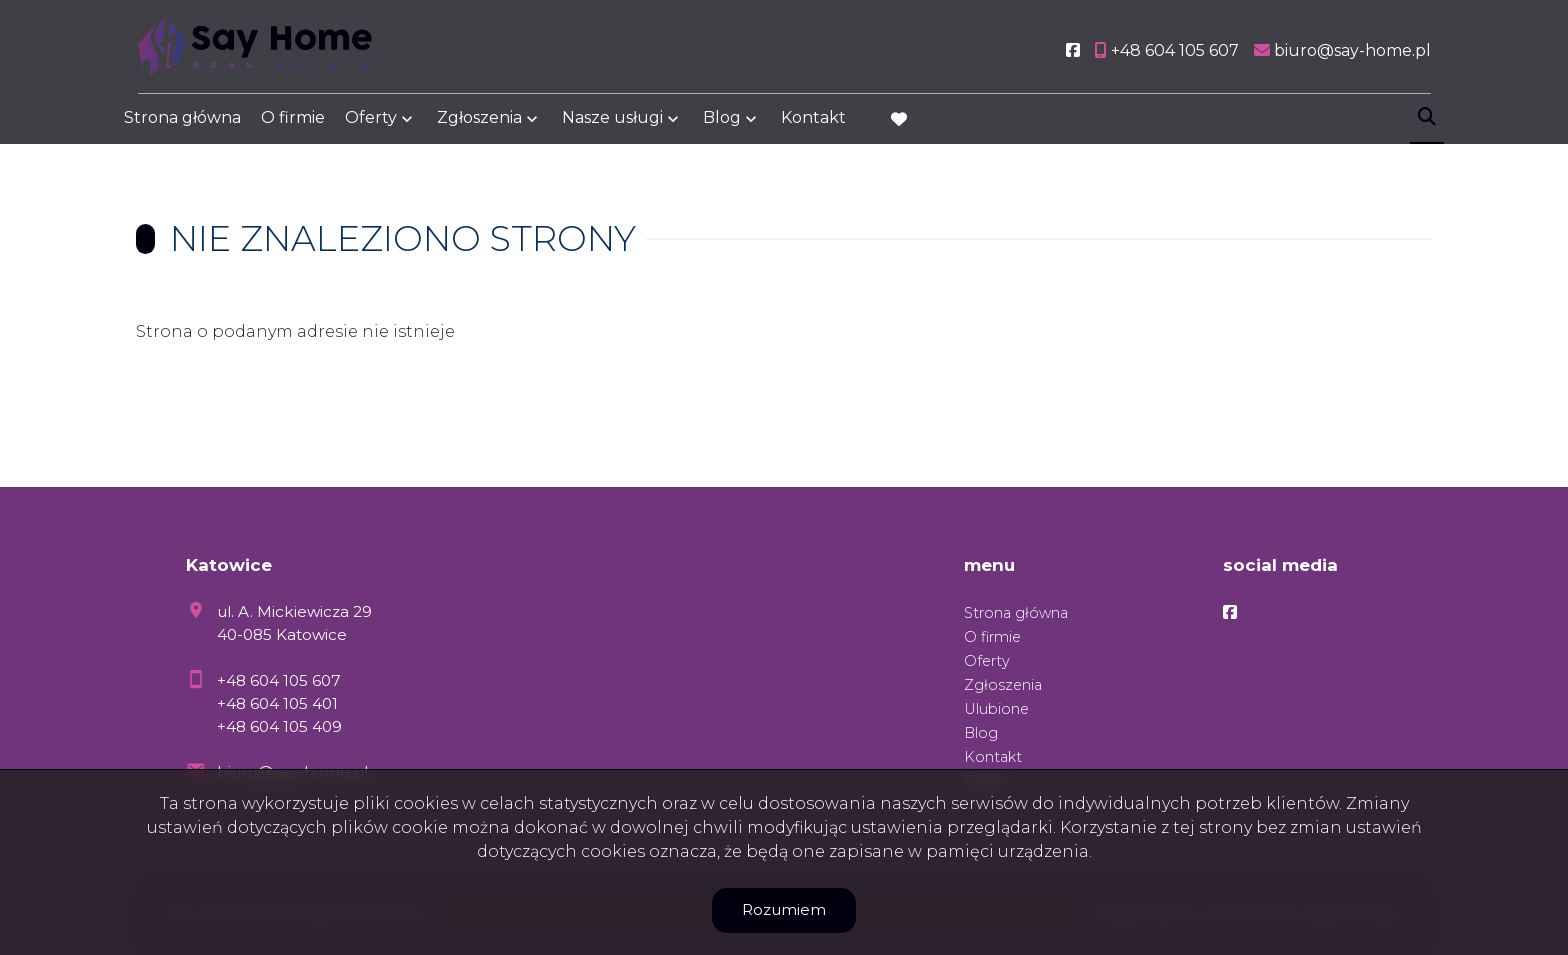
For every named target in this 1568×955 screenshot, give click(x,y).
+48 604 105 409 (279, 726)
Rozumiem (784, 909)
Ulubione (996, 709)
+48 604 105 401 (277, 703)
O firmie (293, 122)
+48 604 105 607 (279, 680)
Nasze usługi (612, 122)
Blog (722, 122)
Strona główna (182, 122)
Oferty (371, 122)
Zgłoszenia (479, 122)
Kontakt (813, 122)
